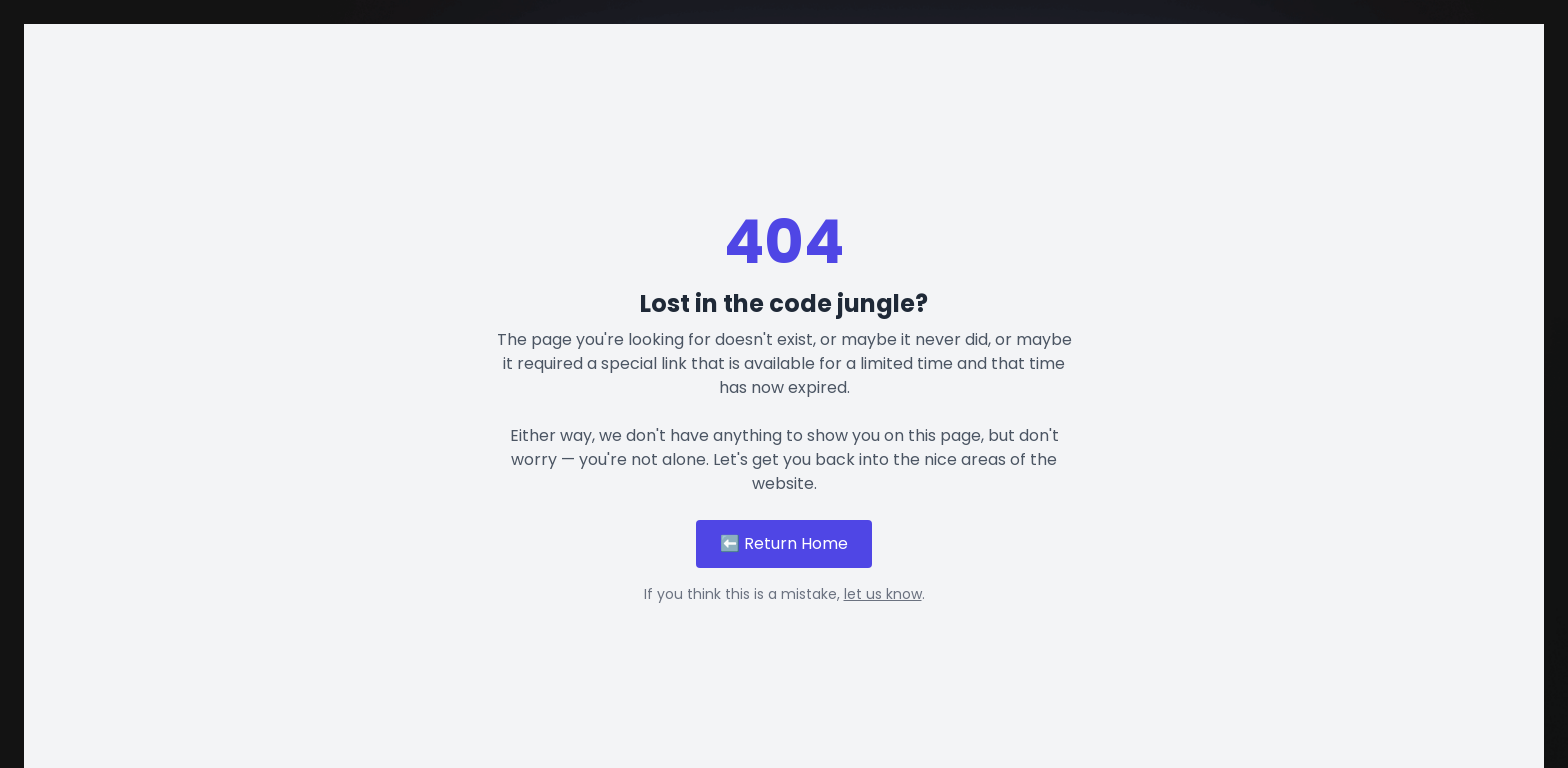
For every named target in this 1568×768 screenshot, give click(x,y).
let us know (883, 594)
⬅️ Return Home (784, 543)
